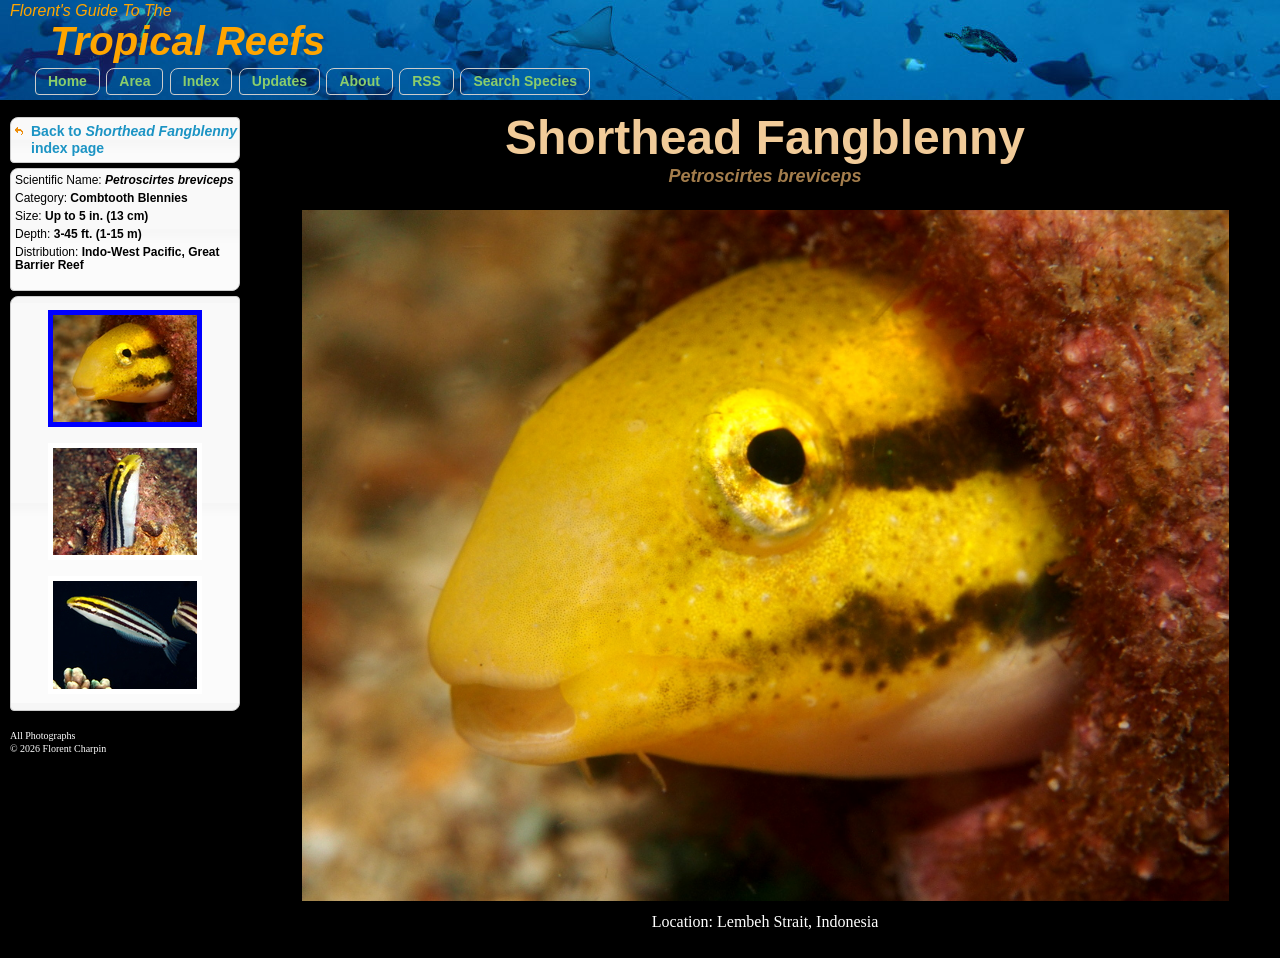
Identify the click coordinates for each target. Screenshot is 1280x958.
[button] (67, 81)
